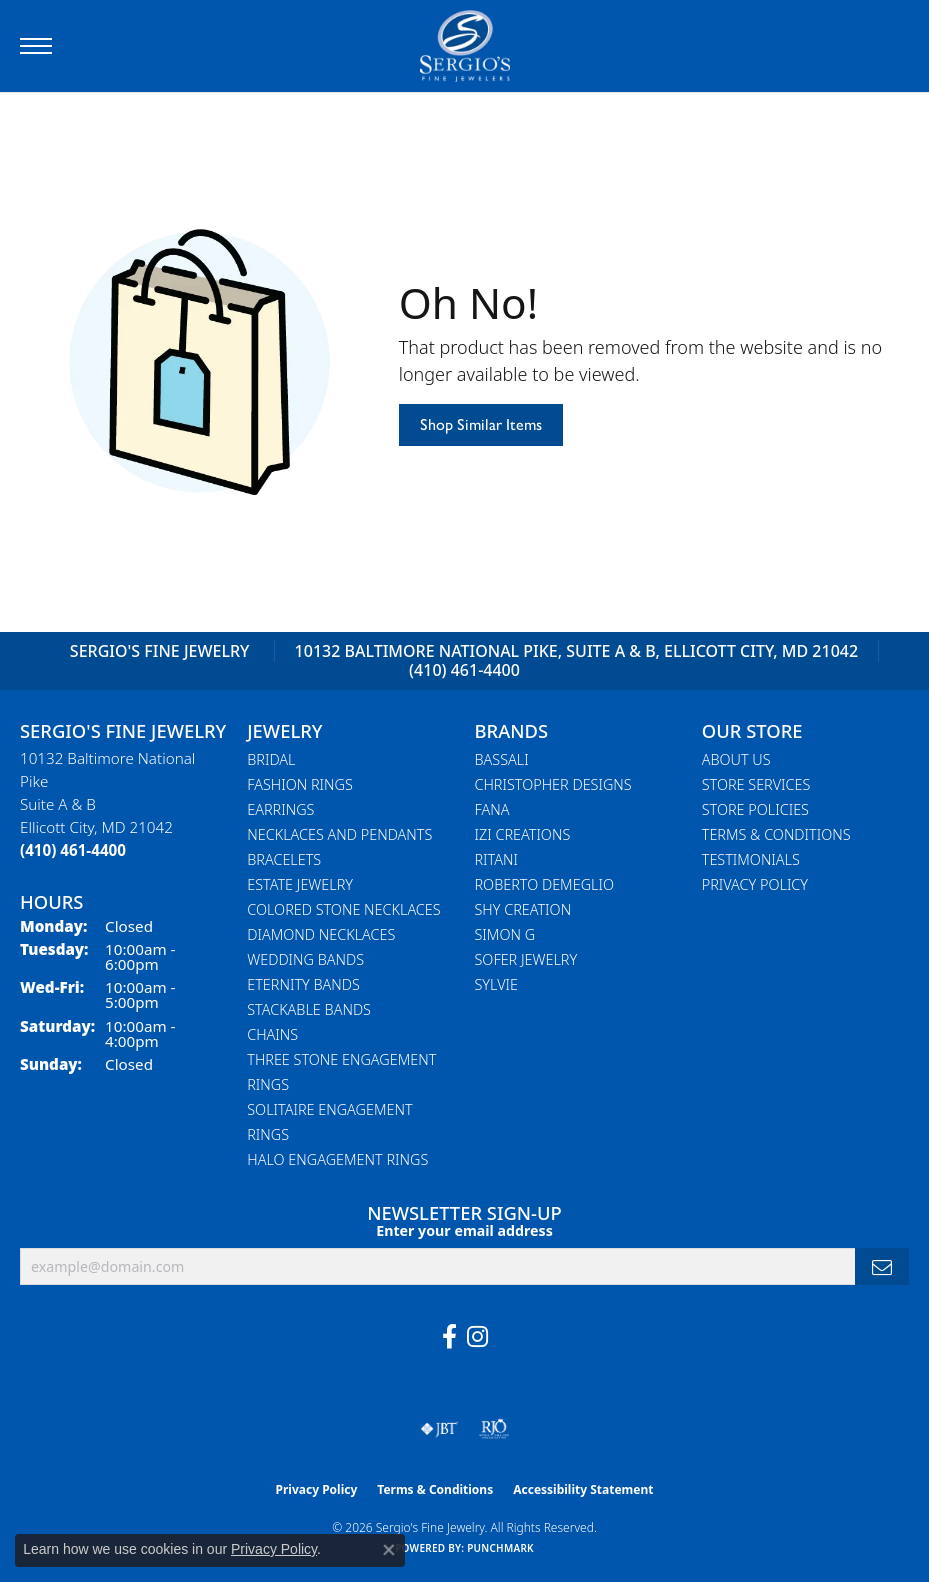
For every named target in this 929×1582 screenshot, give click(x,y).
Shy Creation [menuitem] (523, 909)
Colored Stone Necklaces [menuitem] (343, 909)
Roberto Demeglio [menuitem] (544, 884)
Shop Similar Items (481, 424)
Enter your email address (464, 1230)
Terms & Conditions (776, 834)
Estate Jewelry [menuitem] (300, 884)
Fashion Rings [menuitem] (300, 784)
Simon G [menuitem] (505, 934)
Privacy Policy (755, 884)
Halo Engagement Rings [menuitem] (337, 1159)
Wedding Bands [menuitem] (305, 959)
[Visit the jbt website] (439, 1429)
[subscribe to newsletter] (882, 1266)
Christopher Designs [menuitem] (553, 784)
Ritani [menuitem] (496, 859)
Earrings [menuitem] (280, 809)
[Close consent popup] (389, 1550)
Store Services (756, 784)
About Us (736, 759)
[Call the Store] (73, 850)
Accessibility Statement (583, 1489)
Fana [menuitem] (492, 809)
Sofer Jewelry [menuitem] (526, 959)
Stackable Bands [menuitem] (309, 1009)
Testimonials (751, 859)
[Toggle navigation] (36, 46)
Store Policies (755, 809)
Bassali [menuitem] (502, 759)
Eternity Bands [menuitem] (303, 984)
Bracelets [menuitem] (284, 859)
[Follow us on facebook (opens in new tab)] (449, 1337)
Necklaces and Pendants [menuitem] (339, 834)
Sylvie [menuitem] (496, 984)
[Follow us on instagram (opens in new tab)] (477, 1337)
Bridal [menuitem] (271, 759)
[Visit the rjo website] (494, 1429)
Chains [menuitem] (272, 1034)
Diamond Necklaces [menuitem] (321, 934)
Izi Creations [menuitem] (523, 834)
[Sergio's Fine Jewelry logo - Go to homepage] (465, 46)
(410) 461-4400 (464, 670)
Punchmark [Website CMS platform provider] (500, 1548)
